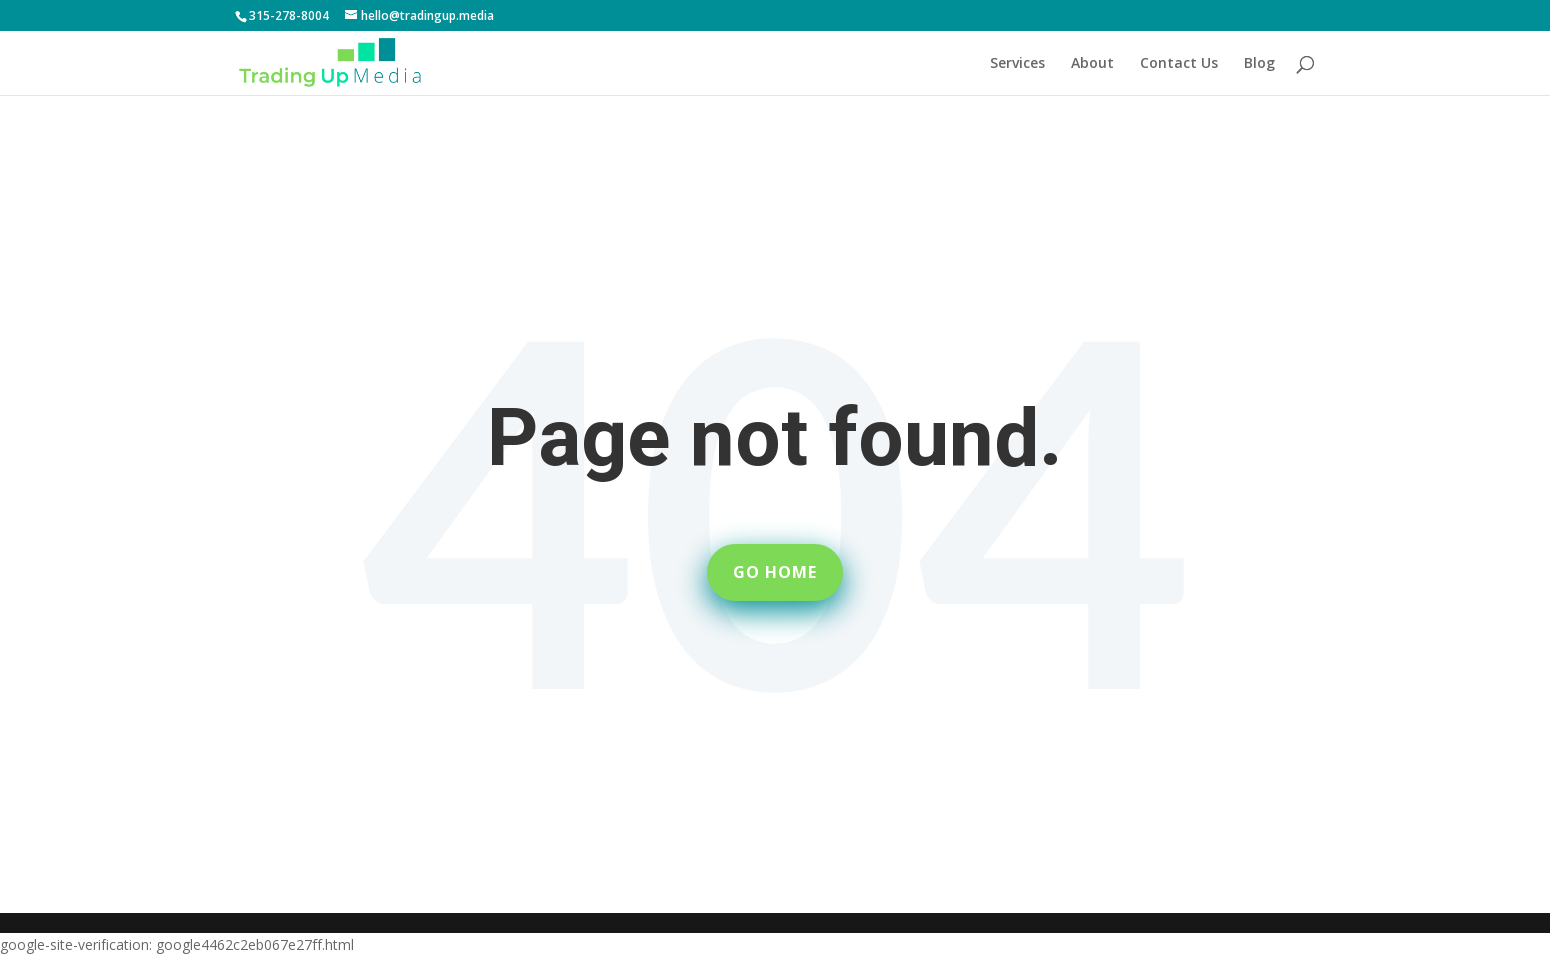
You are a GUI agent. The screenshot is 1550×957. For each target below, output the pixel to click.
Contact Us (1179, 64)
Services (1017, 64)
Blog (1259, 64)
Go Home (775, 572)
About (1092, 64)
